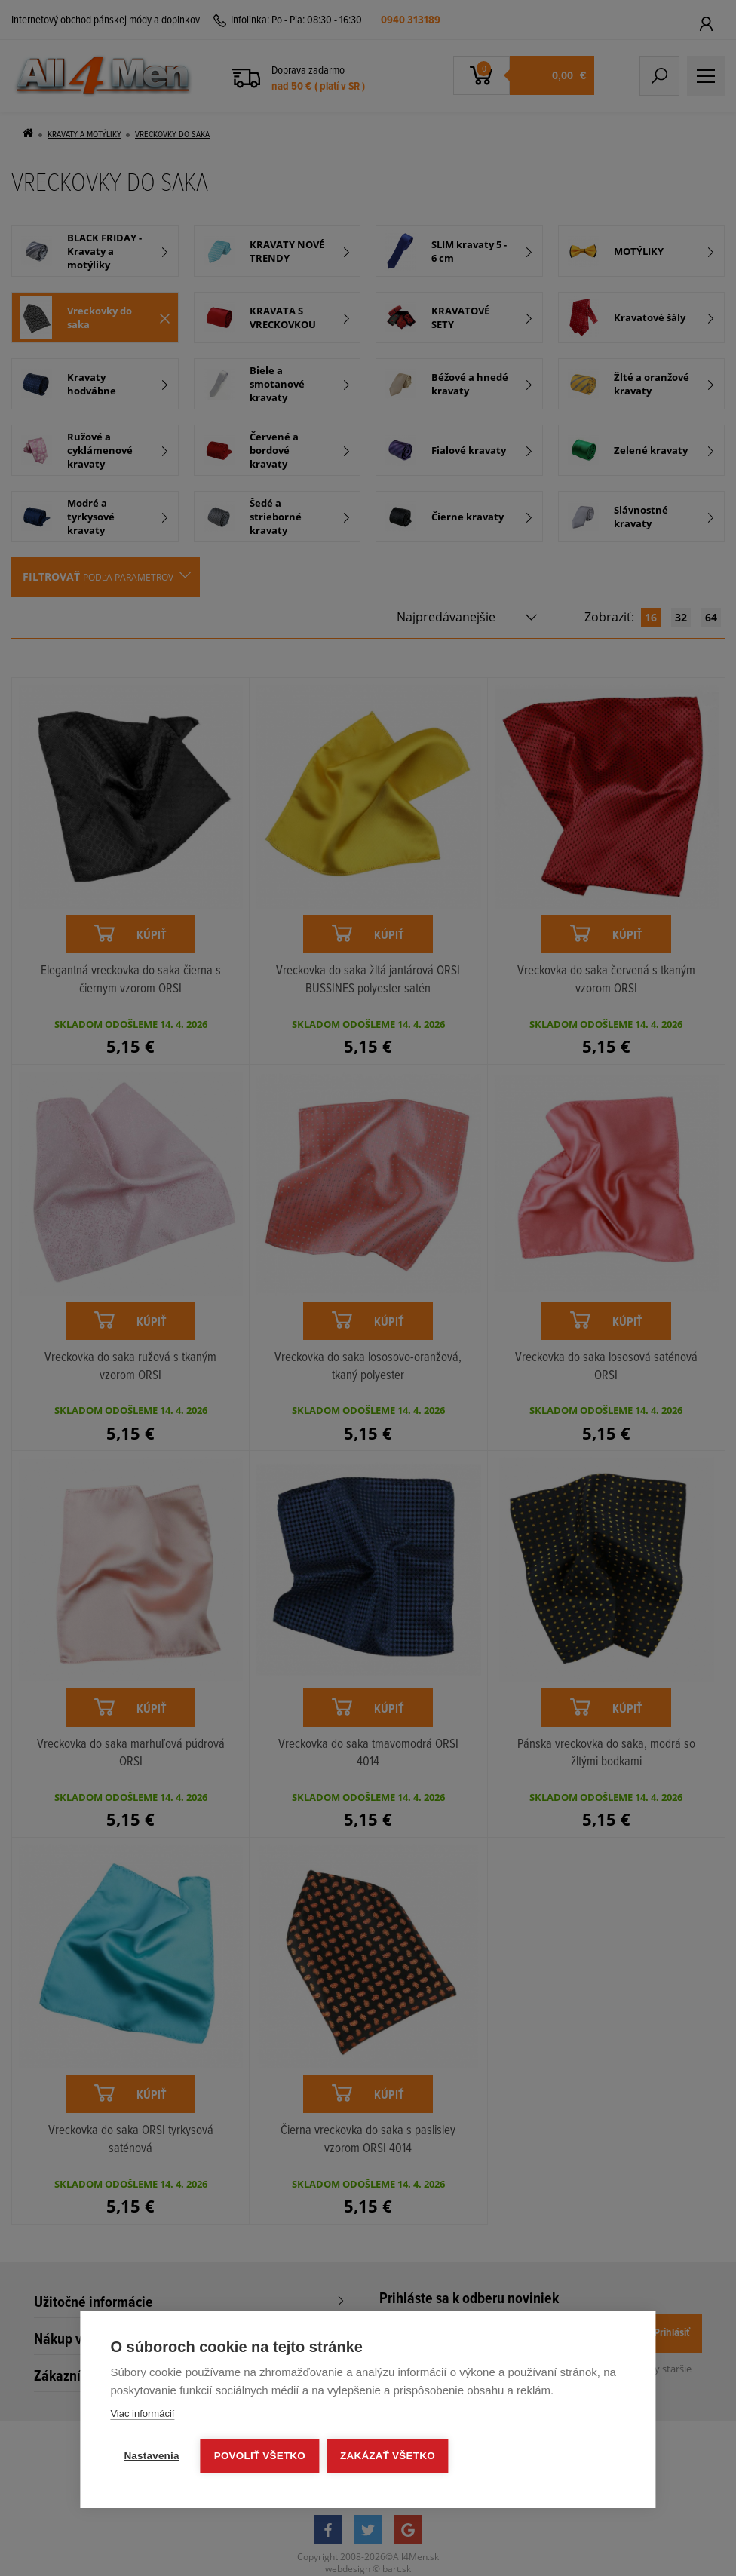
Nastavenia (151, 2455)
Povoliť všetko (259, 2455)
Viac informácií (142, 2413)
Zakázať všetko (387, 2455)
